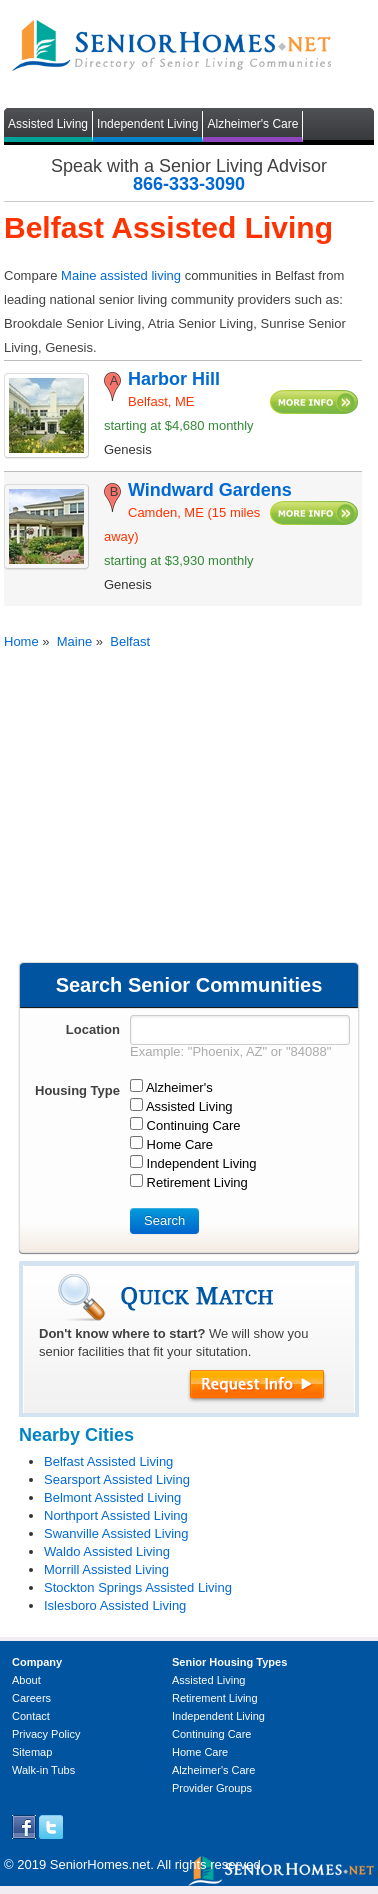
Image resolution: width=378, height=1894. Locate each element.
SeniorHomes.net (100, 1864)
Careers (31, 1698)
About (26, 1680)
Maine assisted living (121, 275)
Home (21, 641)
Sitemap (32, 1752)
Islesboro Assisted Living (115, 1605)
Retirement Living (215, 1698)
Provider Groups (212, 1788)
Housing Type (77, 1090)
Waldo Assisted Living (107, 1551)
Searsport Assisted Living (117, 1479)
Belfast (130, 641)
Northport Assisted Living (116, 1515)
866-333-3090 (189, 184)
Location (93, 1029)
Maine (74, 641)
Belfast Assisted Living (108, 1461)
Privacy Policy (46, 1734)
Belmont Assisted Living (112, 1497)
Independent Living (147, 124)
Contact (31, 1716)
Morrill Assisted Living (106, 1569)
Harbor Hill (174, 379)
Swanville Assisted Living (116, 1533)
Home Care (200, 1752)
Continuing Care (212, 1734)
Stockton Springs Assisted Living (138, 1587)
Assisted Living (48, 124)
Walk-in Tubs (43, 1770)
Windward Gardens (210, 490)
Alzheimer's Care (252, 124)
